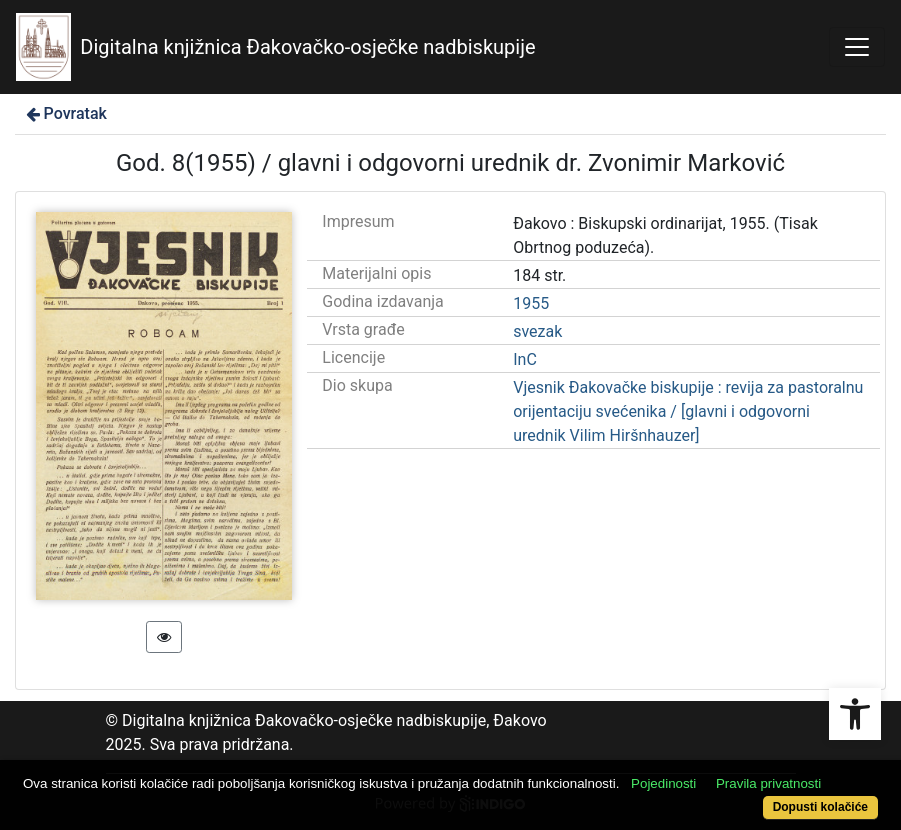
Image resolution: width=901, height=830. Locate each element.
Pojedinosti (663, 783)
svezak (537, 331)
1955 (531, 303)
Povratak (65, 113)
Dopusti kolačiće (820, 807)
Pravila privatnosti (768, 783)
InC (525, 359)
